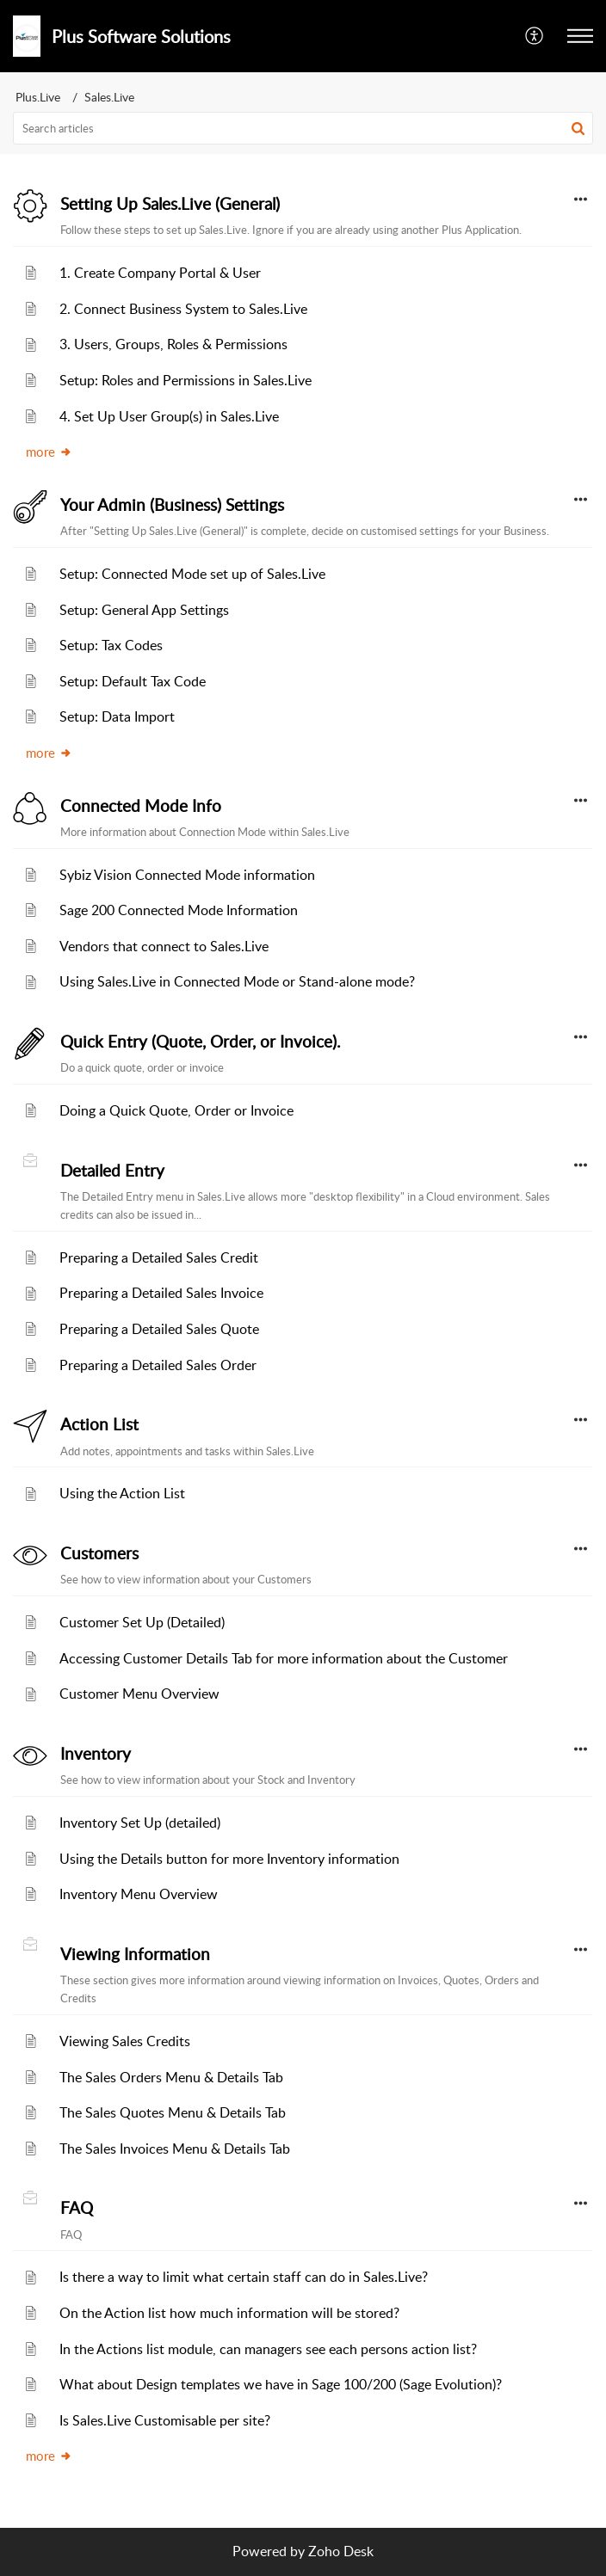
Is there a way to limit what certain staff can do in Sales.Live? (243, 2276)
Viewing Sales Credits (124, 2041)
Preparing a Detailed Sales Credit (158, 1257)
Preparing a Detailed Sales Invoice (161, 1292)
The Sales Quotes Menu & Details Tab (172, 2112)
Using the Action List (122, 1493)
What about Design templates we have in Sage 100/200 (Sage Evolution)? (280, 2384)
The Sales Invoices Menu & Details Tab (174, 2148)
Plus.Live (37, 97)
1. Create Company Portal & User (160, 272)
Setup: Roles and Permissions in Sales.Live (185, 380)
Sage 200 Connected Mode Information (178, 910)
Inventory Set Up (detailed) (139, 1822)
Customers (99, 1553)
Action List (99, 1424)
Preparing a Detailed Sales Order (158, 1365)
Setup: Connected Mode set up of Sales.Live (192, 573)
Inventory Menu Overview (138, 1893)
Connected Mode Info (140, 806)
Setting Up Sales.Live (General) (170, 204)
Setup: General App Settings (144, 609)
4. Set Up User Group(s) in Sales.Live (169, 416)
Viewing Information (135, 1954)
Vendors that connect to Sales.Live (164, 946)
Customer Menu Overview (139, 1693)
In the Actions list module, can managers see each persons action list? (268, 2348)
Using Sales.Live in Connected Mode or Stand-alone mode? (237, 981)
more (49, 451)
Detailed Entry (112, 1170)
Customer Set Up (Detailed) (142, 1622)
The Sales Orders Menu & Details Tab (171, 2077)
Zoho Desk (341, 2551)
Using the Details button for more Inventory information (229, 1858)
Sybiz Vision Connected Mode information (187, 874)
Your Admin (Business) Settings (172, 505)
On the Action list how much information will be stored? (229, 2312)
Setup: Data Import (117, 716)
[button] (535, 36)
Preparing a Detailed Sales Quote (159, 1328)
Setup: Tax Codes (111, 645)
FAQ (76, 2208)
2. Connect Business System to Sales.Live (183, 308)
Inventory (95, 1754)
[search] (303, 128)
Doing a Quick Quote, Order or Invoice (176, 1110)
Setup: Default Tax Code (132, 681)
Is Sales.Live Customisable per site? (164, 2420)
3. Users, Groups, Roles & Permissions (173, 344)
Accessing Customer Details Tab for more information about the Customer (283, 1658)
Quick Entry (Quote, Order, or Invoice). (200, 1041)
